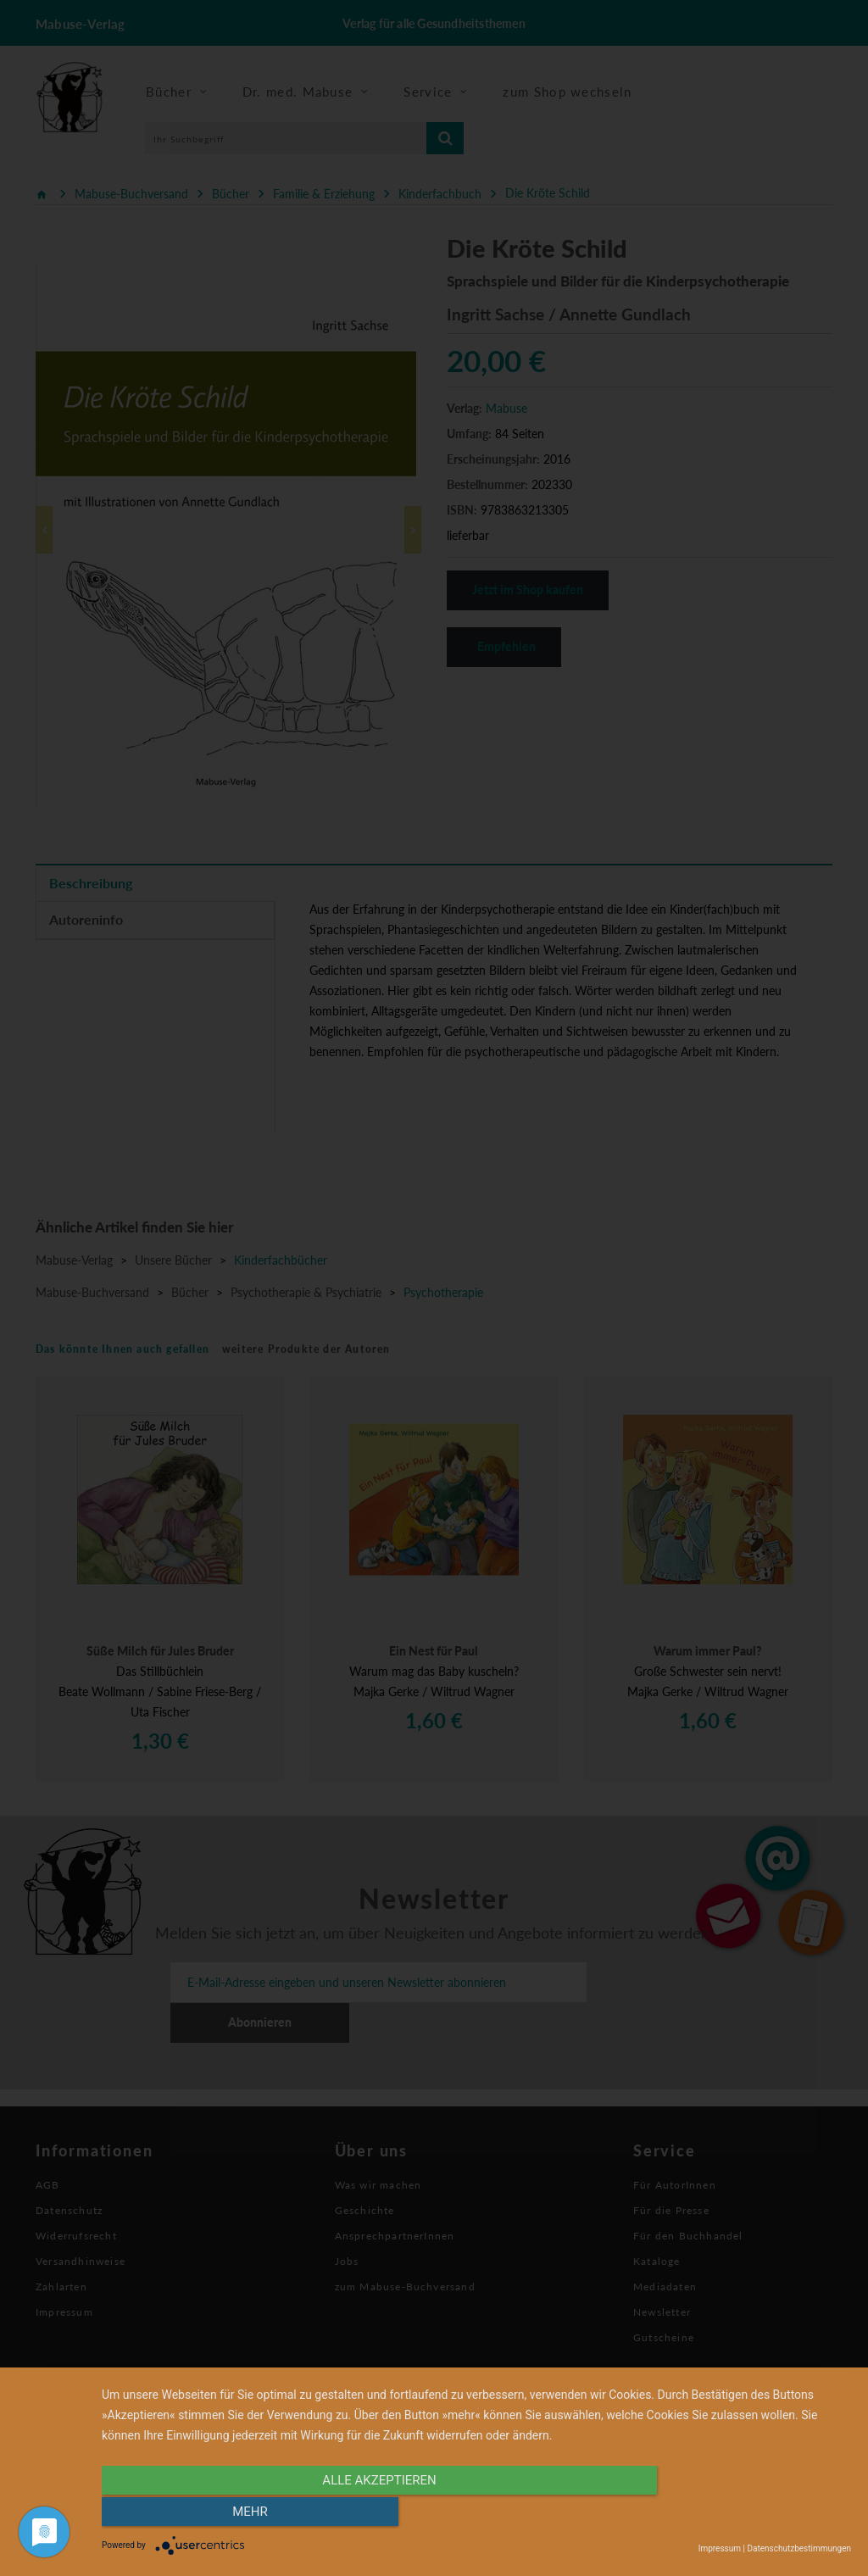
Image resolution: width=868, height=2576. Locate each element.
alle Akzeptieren (363, 2514)
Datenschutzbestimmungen (799, 2548)
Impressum (719, 2548)
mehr (739, 2514)
